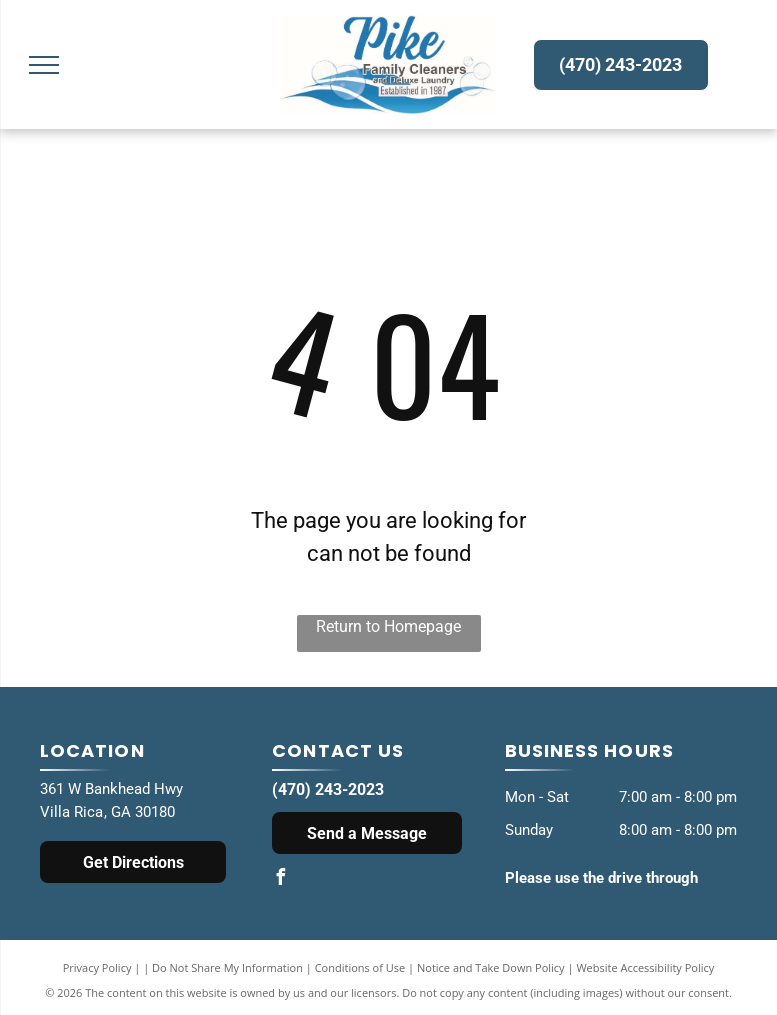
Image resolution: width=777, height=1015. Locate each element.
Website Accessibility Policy (645, 967)
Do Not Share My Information (227, 967)
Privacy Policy (97, 967)
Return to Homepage (388, 626)
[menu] (44, 65)
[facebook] (280, 879)
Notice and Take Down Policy (491, 967)
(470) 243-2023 (328, 789)
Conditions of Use (360, 967)
